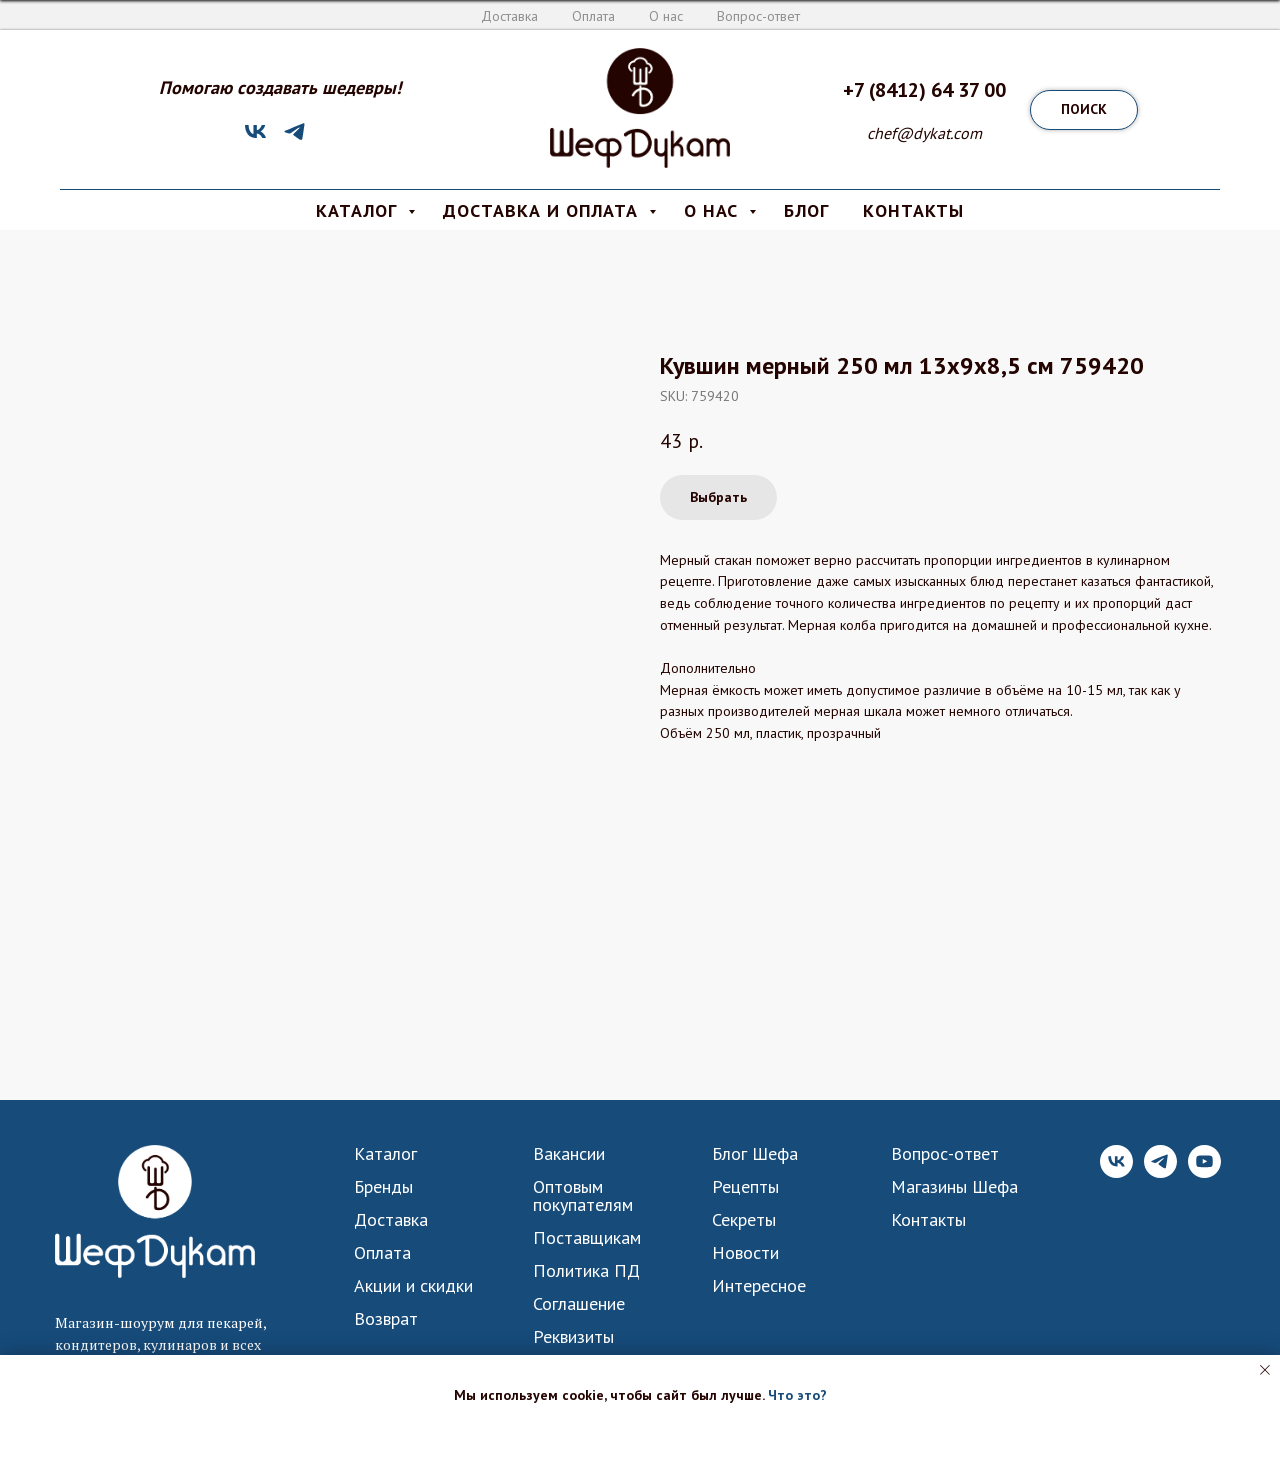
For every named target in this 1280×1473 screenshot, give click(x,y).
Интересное (759, 1286)
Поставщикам (587, 1238)
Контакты (928, 1220)
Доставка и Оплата (543, 210)
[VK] (255, 138)
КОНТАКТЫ (913, 210)
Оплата (593, 16)
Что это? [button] (797, 1395)
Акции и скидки (413, 1286)
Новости (745, 1253)
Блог (806, 210)
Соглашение (579, 1304)
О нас (666, 16)
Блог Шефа (755, 1154)
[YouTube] (1204, 1172)
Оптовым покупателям (583, 1196)
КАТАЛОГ (359, 210)
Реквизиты (573, 1337)
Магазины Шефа (954, 1187)
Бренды (383, 1187)
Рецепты (745, 1187)
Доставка (509, 16)
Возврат (386, 1319)
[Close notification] (1265, 1370)
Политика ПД (586, 1271)
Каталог (385, 1154)
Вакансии (569, 1154)
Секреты (744, 1220)
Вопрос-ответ (758, 16)
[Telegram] (294, 138)
